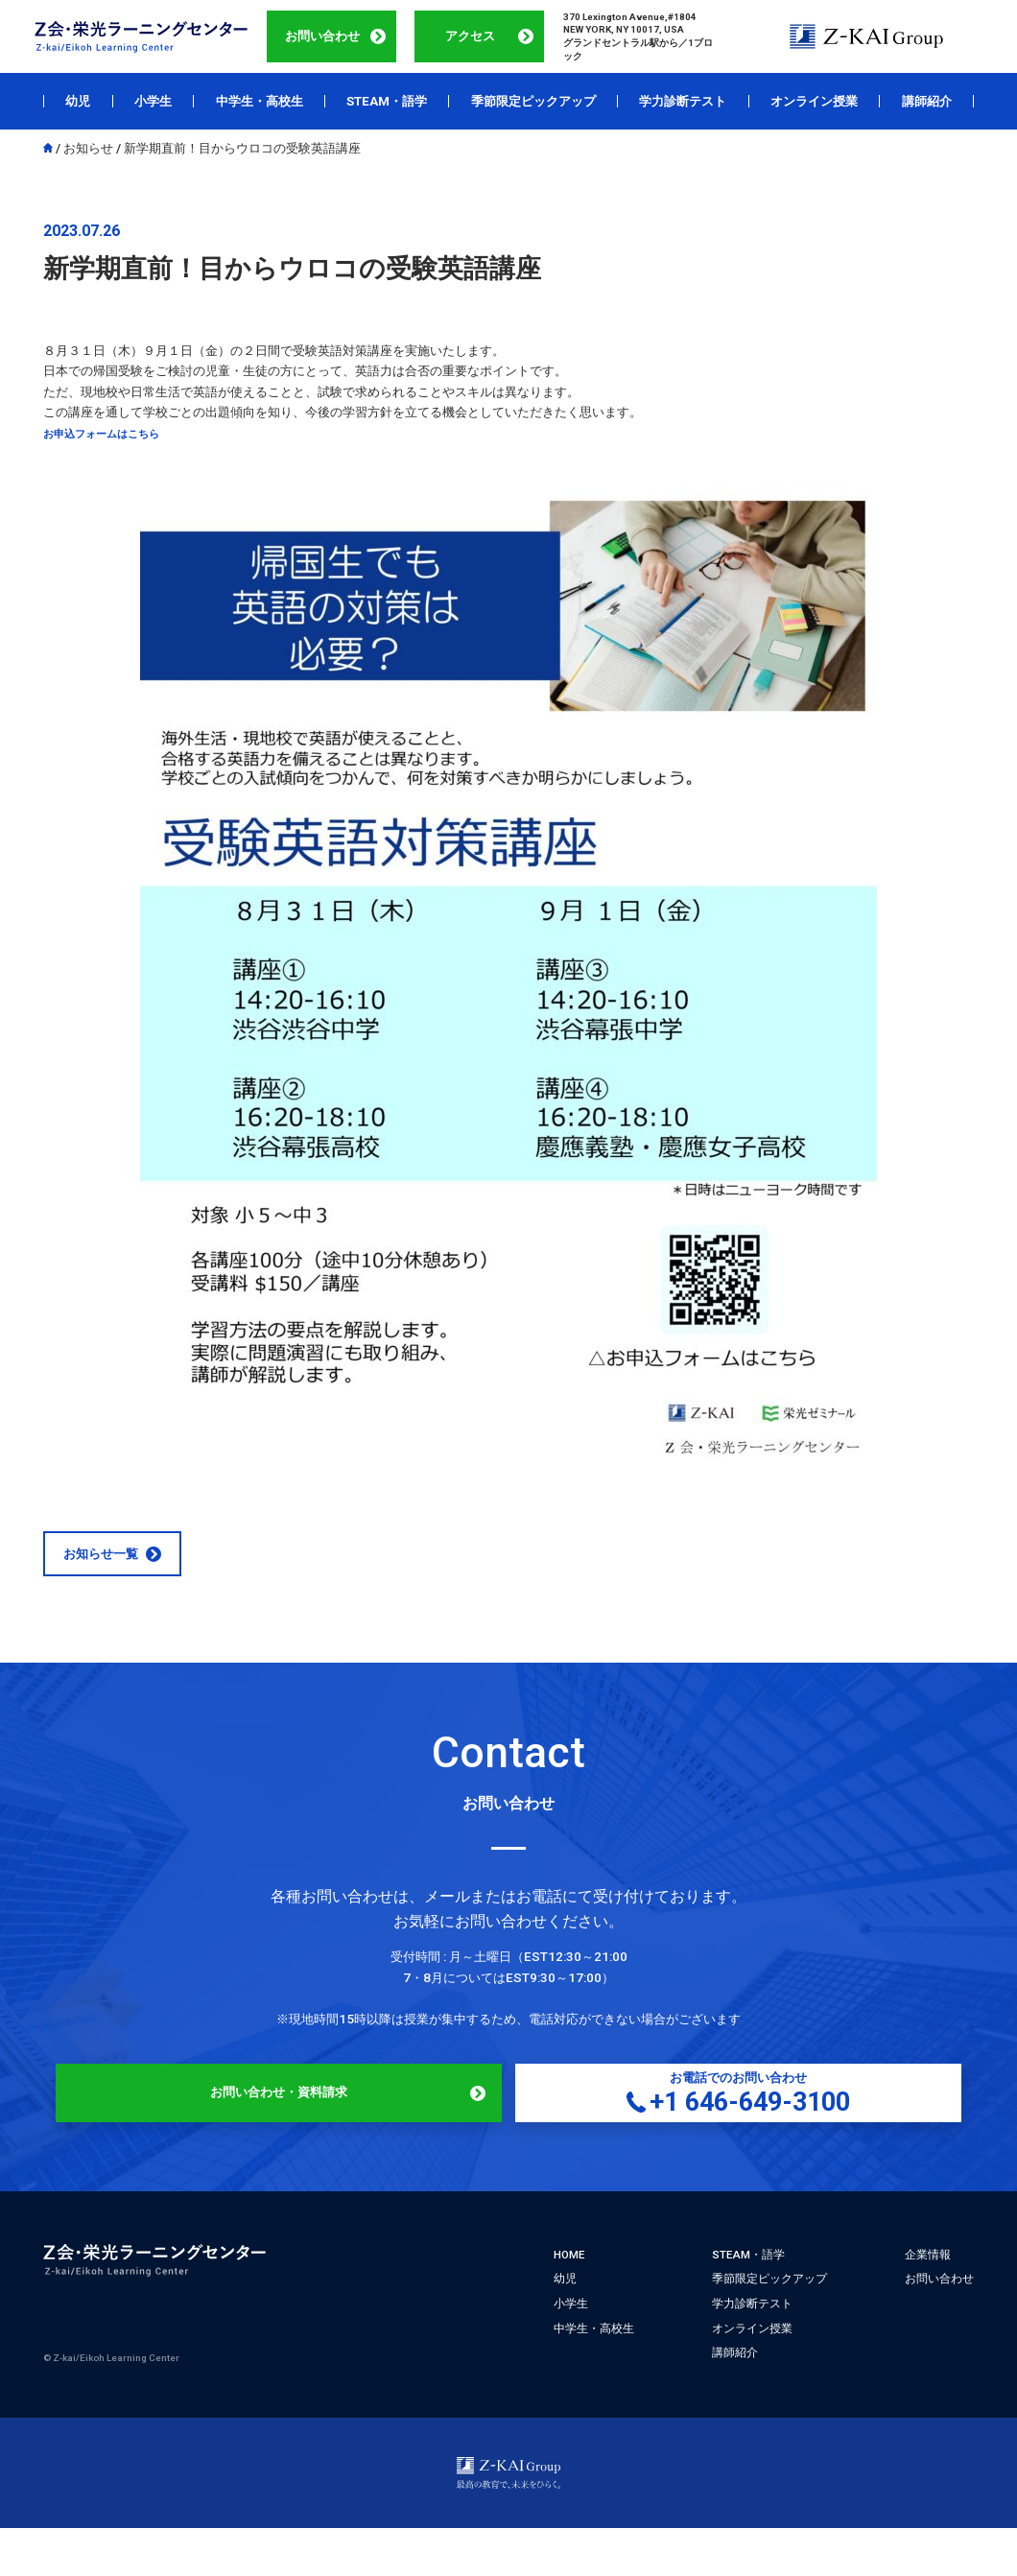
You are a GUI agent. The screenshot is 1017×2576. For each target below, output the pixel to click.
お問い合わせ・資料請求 (335, 2124)
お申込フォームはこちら (111, 433)
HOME (569, 2294)
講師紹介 (927, 101)
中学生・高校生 (259, 101)
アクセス (470, 36)
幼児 (77, 101)
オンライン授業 (814, 101)
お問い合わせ (322, 36)
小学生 (153, 101)
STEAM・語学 (386, 101)
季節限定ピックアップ (533, 101)
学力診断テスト (682, 101)
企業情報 (928, 2294)
